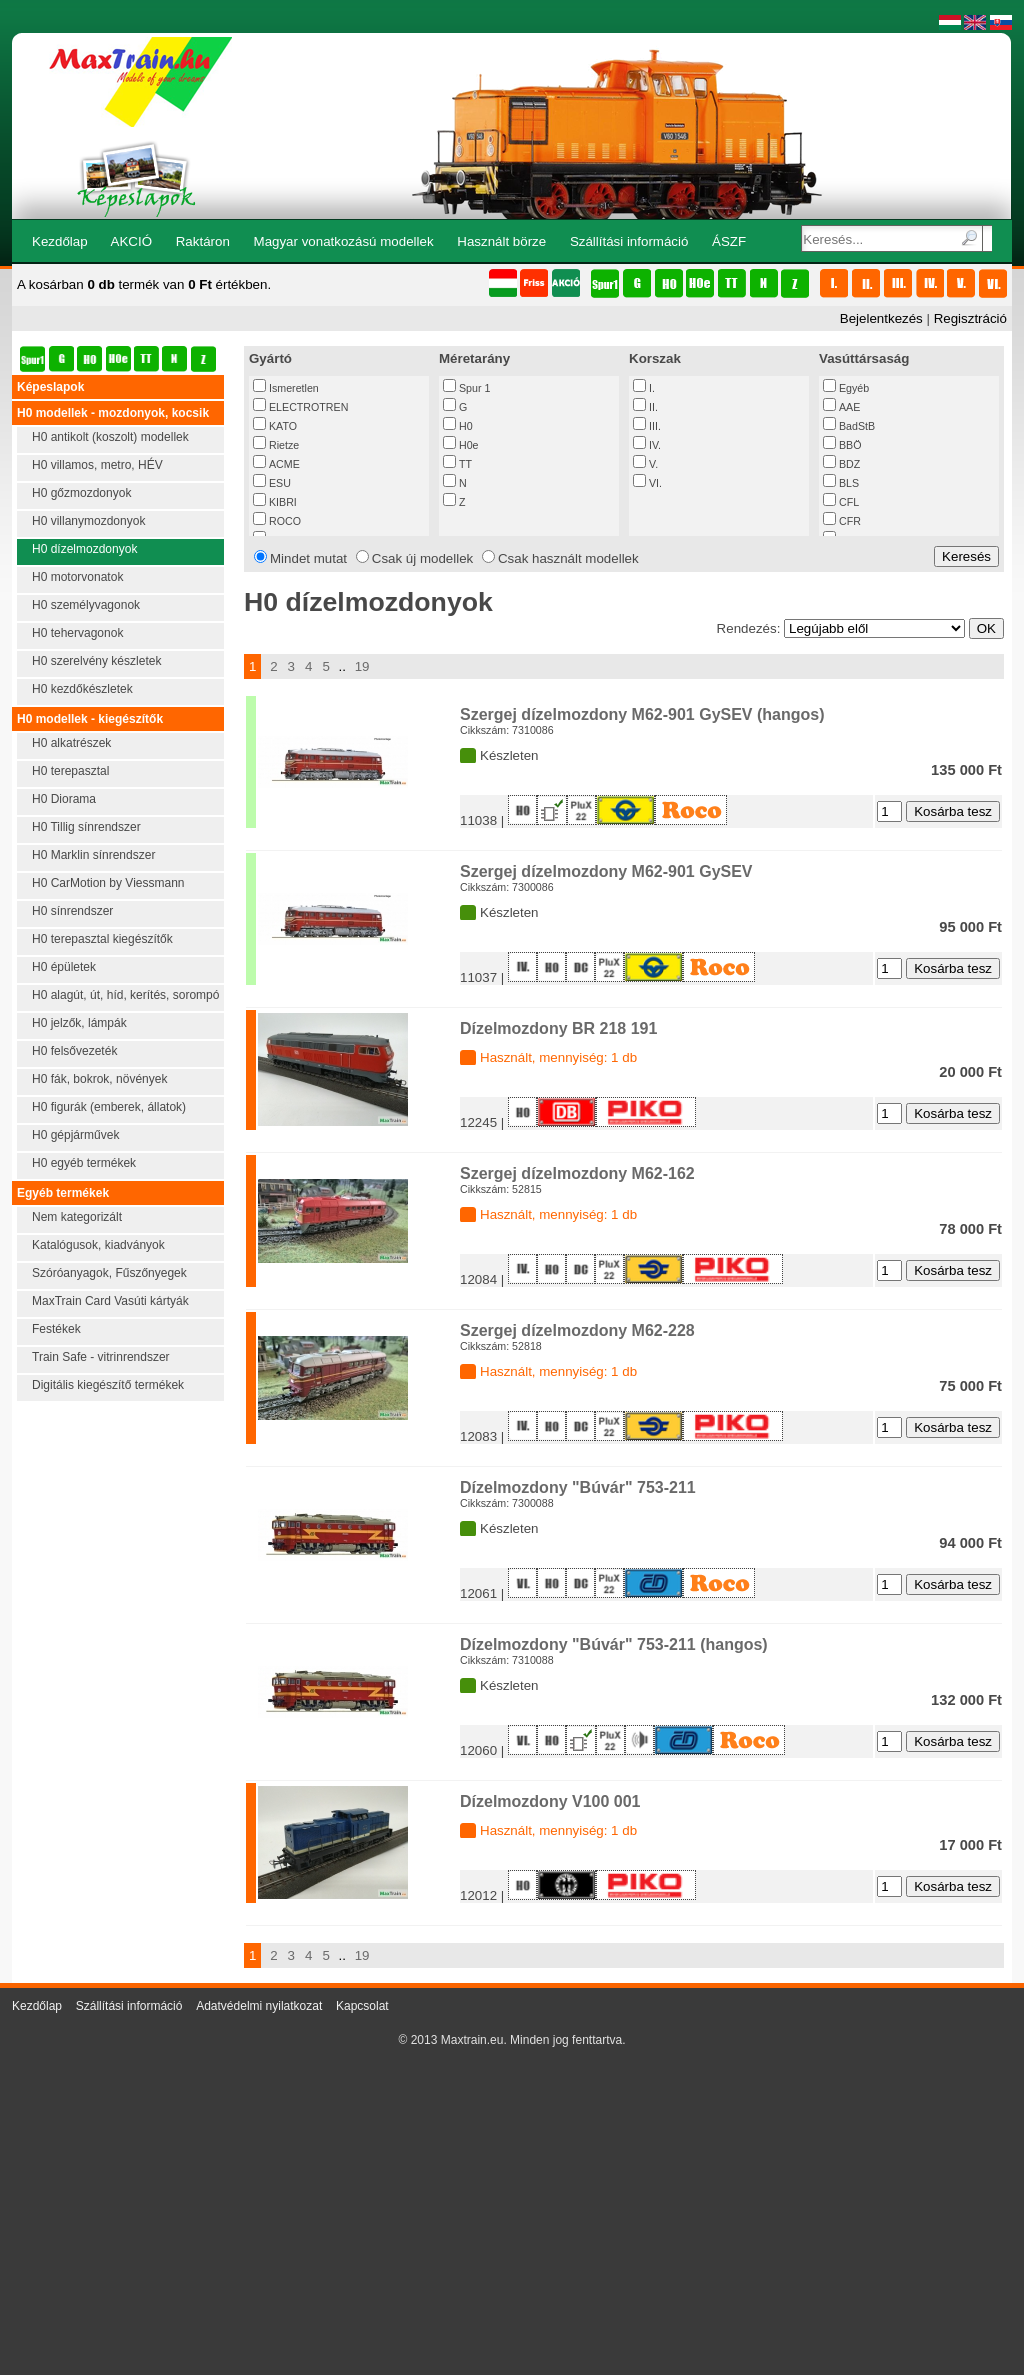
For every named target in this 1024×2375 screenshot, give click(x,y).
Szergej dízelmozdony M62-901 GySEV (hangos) (642, 714)
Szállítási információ (629, 241)
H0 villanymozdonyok (88, 521)
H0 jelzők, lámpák (79, 1023)
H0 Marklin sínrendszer (93, 855)
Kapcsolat (362, 2006)
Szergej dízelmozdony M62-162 (577, 1173)
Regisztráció (970, 318)
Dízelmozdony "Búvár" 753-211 (578, 1487)
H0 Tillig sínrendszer (86, 827)
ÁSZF (729, 241)
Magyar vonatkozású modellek (344, 241)
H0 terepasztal (70, 771)
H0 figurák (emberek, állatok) (109, 1107)
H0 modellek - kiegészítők (90, 719)
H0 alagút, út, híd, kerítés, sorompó (125, 995)
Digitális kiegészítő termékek (108, 1385)
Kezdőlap (60, 241)
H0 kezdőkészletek (82, 689)
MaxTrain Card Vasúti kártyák (110, 1301)
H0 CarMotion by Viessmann (108, 883)
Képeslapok (50, 387)
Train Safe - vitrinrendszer (101, 1357)
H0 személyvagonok (86, 605)
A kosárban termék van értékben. (144, 284)
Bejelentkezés (881, 318)
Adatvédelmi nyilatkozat (259, 2006)
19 (362, 666)
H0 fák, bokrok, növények (99, 1079)
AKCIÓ (131, 241)
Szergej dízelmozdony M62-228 (577, 1330)
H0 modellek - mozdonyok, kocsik (113, 413)
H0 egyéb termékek (84, 1163)
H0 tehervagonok (77, 633)
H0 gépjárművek (75, 1135)
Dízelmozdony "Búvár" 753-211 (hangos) (614, 1644)
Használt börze (501, 241)
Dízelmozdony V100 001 (550, 1801)
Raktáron (203, 241)
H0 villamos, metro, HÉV (97, 465)
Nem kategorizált (77, 1217)
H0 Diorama (64, 799)
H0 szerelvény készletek (96, 661)
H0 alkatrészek (71, 743)
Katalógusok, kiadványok (98, 1245)
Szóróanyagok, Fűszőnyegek (109, 1273)
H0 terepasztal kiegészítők (102, 939)
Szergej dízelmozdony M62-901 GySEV (606, 871)
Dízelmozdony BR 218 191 (558, 1028)
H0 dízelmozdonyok (84, 549)
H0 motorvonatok (77, 577)
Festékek (56, 1329)
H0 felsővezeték (74, 1051)
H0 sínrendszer (72, 911)
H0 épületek (64, 967)
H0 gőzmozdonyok (81, 493)
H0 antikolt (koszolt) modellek (110, 437)
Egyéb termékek (63, 1193)
